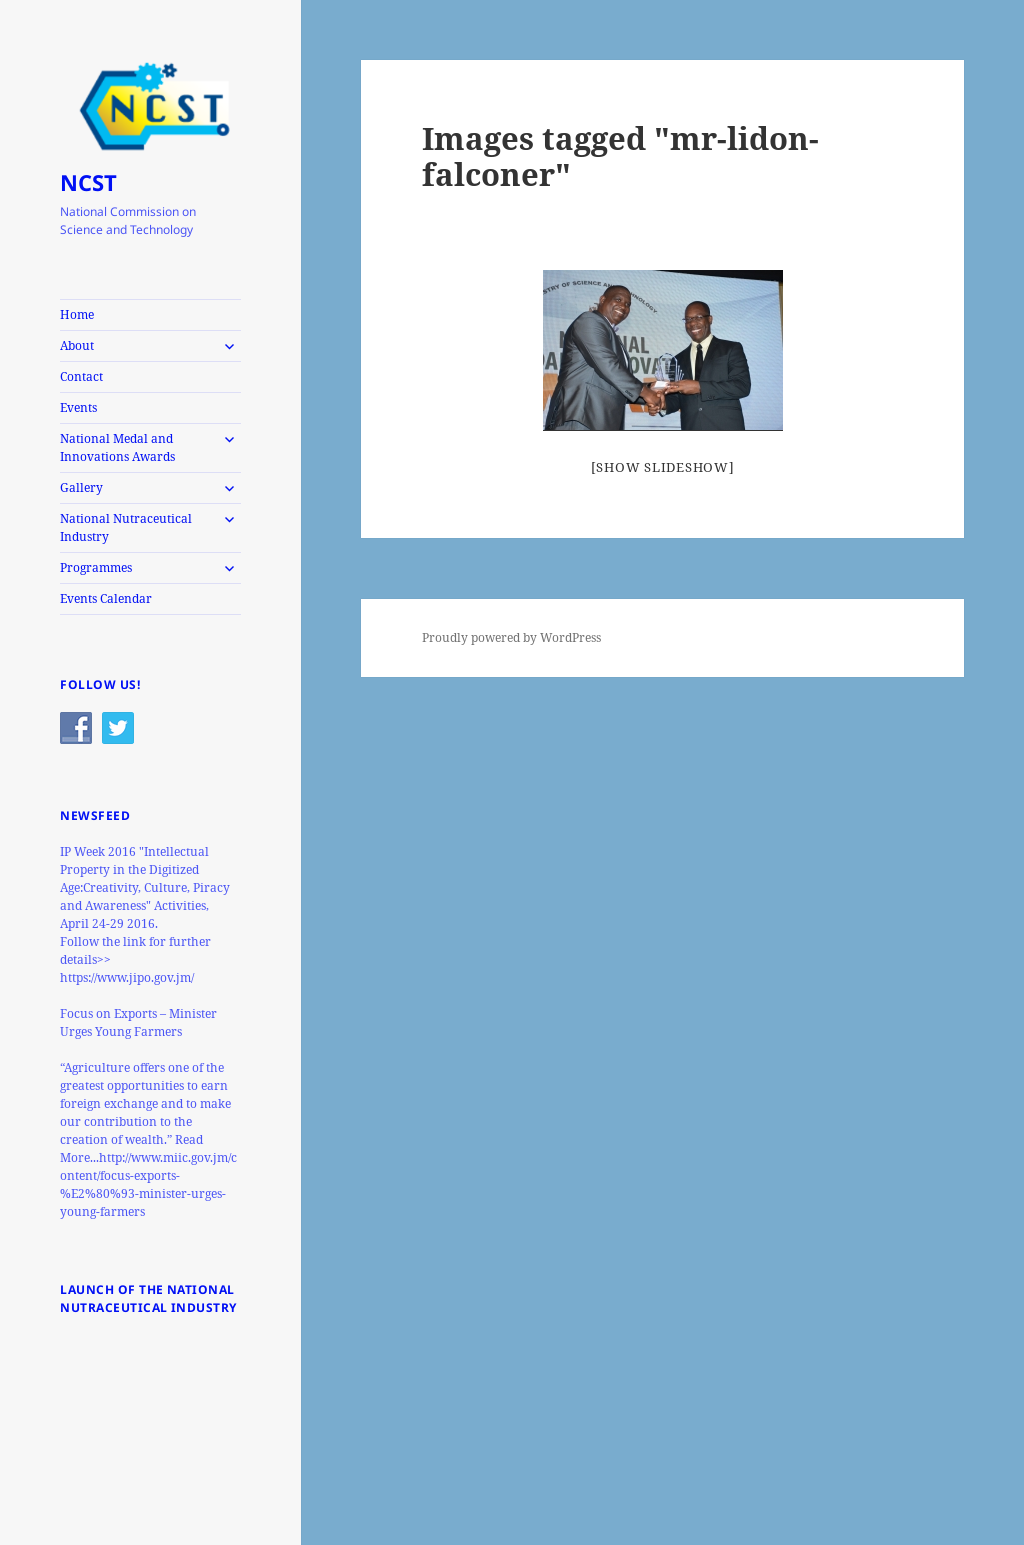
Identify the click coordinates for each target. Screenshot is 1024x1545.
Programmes (96, 567)
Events (78, 407)
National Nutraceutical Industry (126, 527)
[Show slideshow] (663, 467)
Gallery (81, 487)
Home (77, 314)
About (77, 345)
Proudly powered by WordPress (511, 637)
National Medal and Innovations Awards (117, 447)
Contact (81, 376)
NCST (88, 182)
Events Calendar (106, 598)
